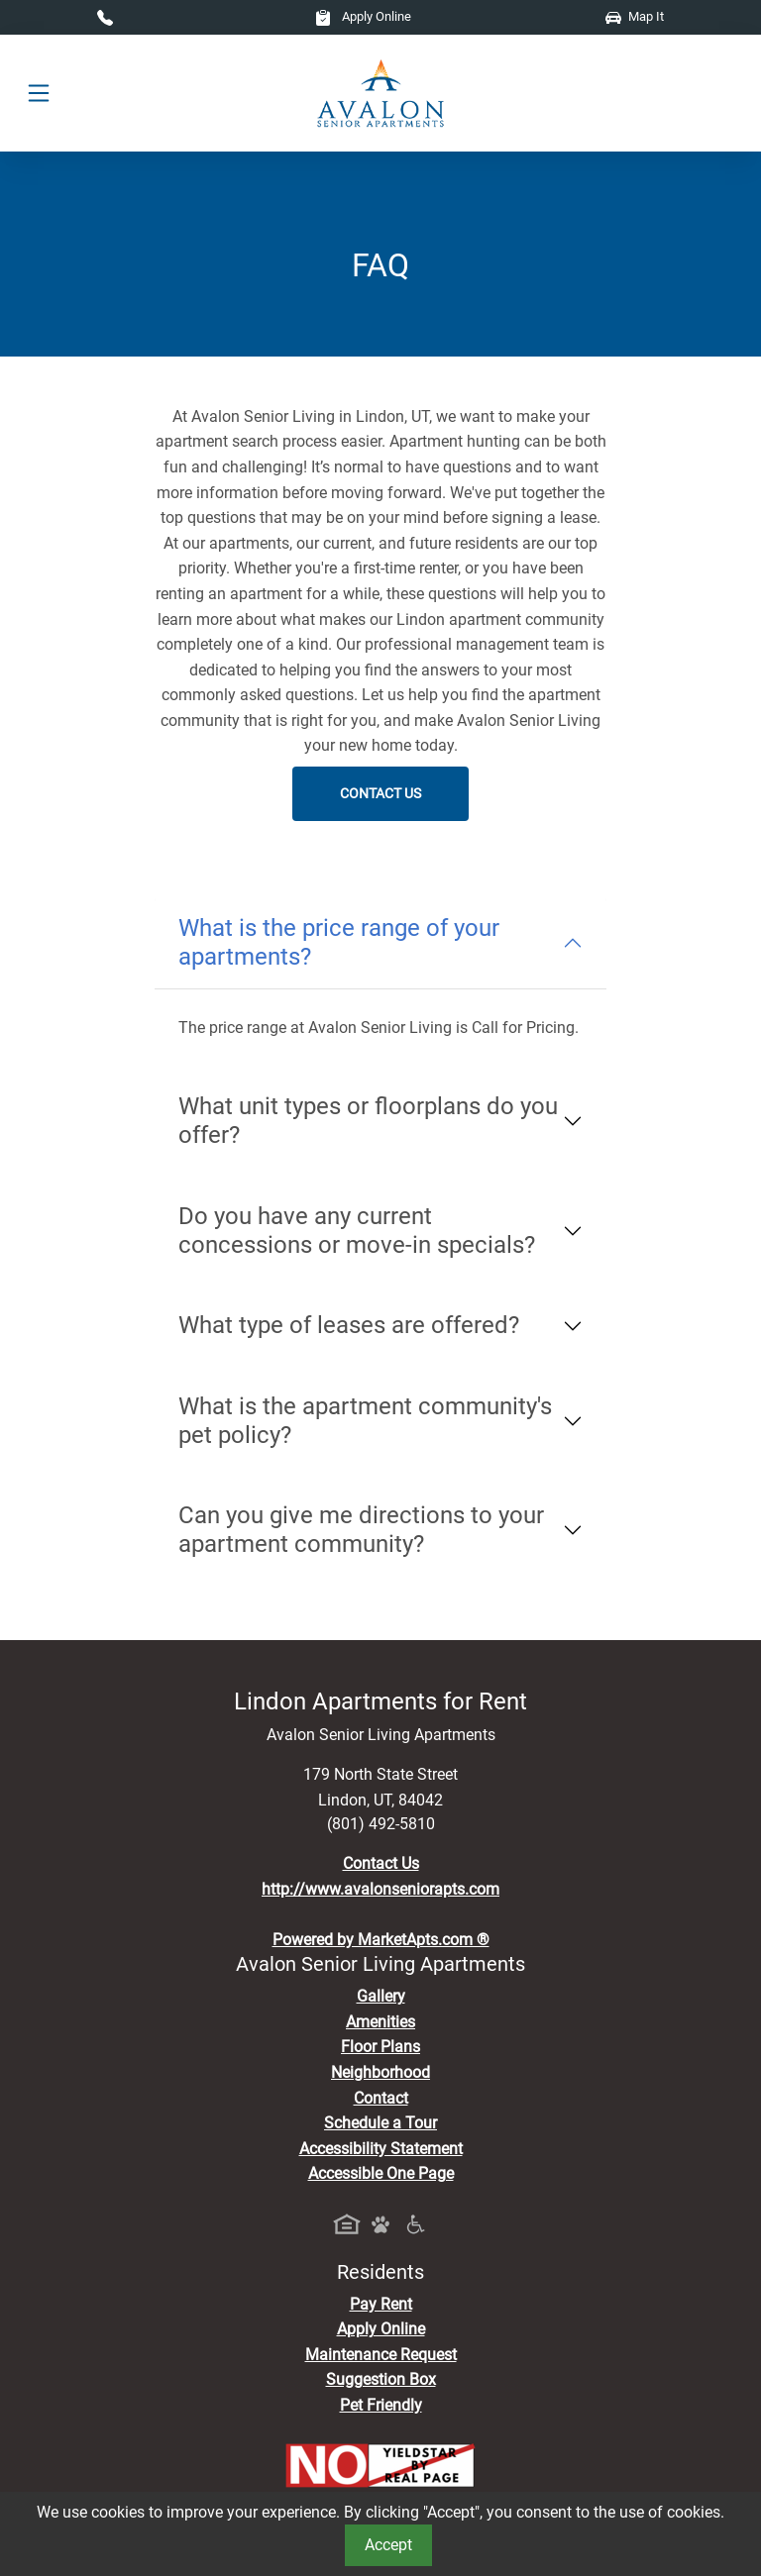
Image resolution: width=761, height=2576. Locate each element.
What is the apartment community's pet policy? (365, 1420)
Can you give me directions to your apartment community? (361, 1529)
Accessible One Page (381, 2173)
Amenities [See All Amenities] (380, 2021)
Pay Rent (381, 2304)
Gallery (381, 1996)
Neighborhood (380, 2072)
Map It (634, 16)
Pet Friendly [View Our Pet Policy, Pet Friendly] (381, 2405)
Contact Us (380, 793)
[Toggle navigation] (38, 93)
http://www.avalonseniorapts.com (380, 1889)
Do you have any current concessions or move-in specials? (356, 1230)
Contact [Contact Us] (381, 2098)
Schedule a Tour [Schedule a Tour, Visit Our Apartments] (380, 2122)
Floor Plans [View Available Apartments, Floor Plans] (380, 2046)
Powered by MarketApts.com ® (380, 1939)
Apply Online (363, 16)
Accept (388, 2544)
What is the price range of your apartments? (338, 942)
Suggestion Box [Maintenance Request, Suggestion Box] (381, 2379)
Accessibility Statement (381, 2148)
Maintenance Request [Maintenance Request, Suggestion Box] (381, 2354)
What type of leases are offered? (348, 1325)
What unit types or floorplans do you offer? (368, 1120)
